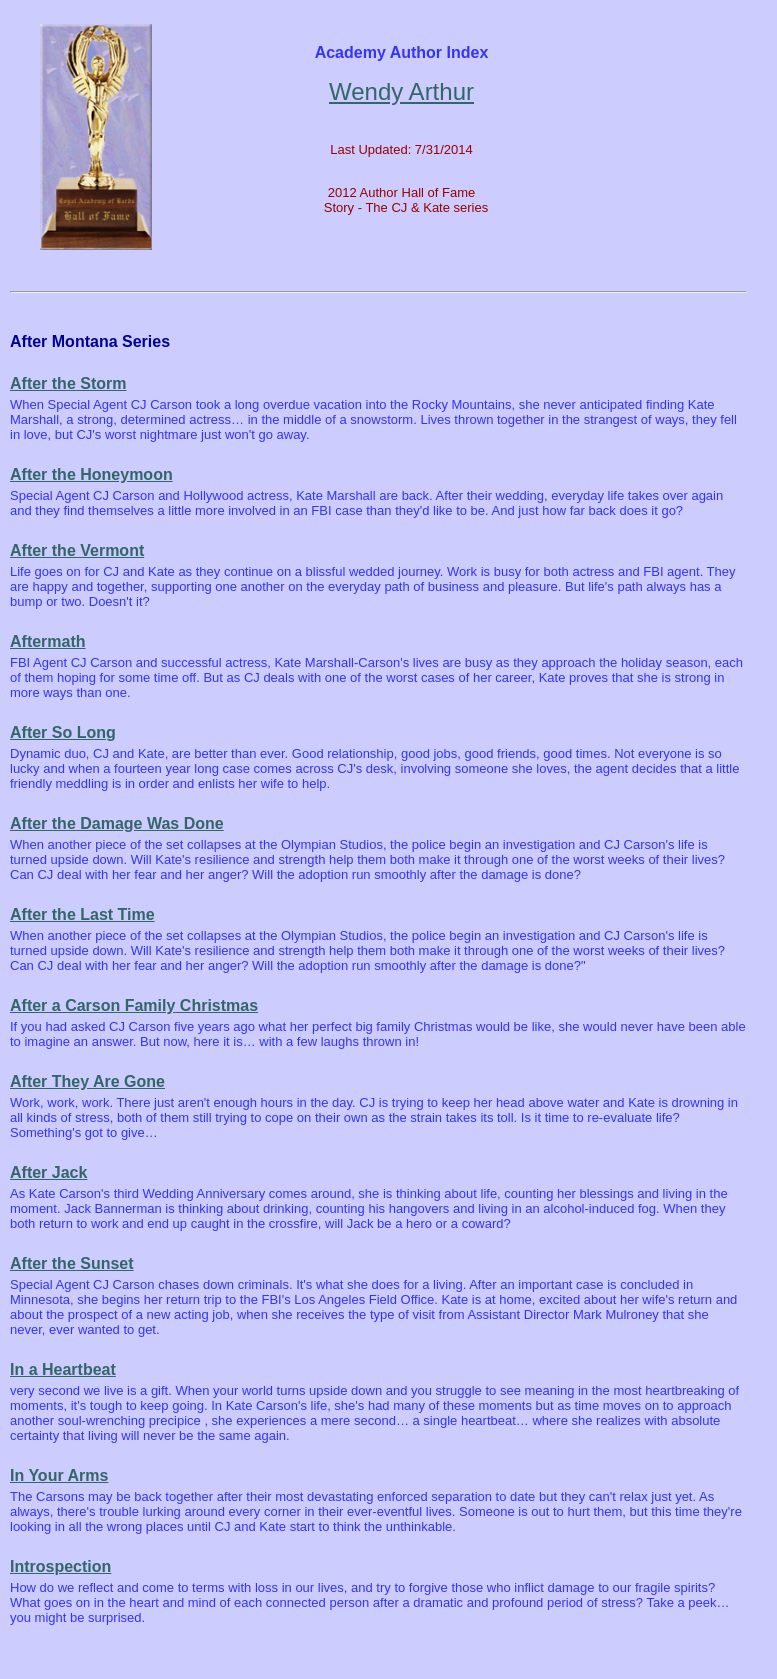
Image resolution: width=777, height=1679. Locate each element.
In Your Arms (59, 1475)
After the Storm (68, 383)
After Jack (48, 1172)
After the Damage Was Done (117, 823)
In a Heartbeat (63, 1369)
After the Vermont (77, 550)
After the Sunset (72, 1263)
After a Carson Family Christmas (134, 1005)
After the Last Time (82, 914)
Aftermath (48, 641)
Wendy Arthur (401, 91)
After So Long (63, 732)
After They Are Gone (87, 1081)
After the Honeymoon (91, 474)
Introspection (60, 1566)
